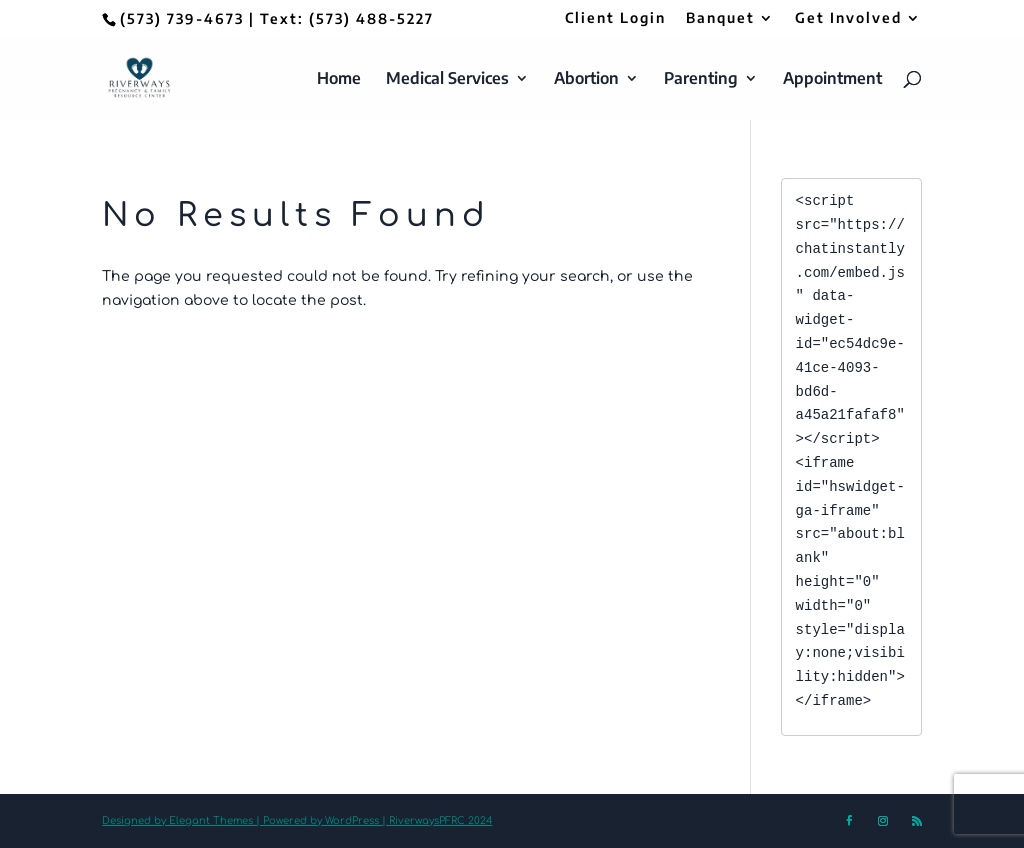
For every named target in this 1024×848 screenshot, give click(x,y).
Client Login (615, 18)
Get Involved (848, 18)
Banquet (720, 18)
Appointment (832, 79)
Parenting (701, 79)
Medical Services (447, 79)
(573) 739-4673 (182, 18)
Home (339, 79)
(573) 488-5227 (371, 18)
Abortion (586, 79)
